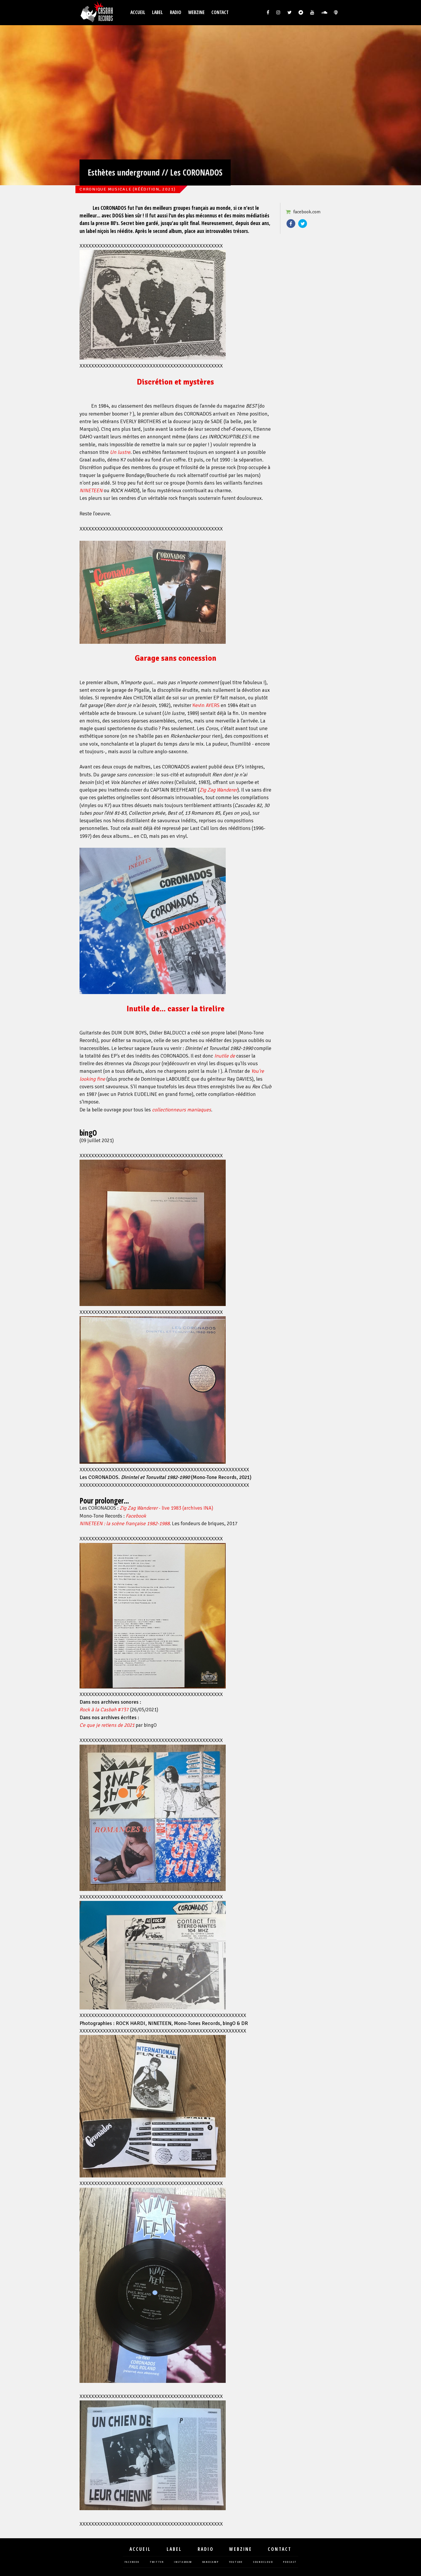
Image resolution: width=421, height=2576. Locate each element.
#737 (104, 1710)
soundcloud (263, 2562)
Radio (175, 12)
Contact (220, 12)
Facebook (291, 223)
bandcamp (210, 2562)
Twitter (302, 223)
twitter (157, 2562)
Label (157, 12)
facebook (132, 2562)
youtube (236, 2562)
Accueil (137, 12)
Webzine (196, 12)
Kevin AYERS (206, 705)
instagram (183, 2562)
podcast (289, 2562)
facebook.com (306, 212)
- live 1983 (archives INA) (166, 1508)
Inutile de (224, 1056)
